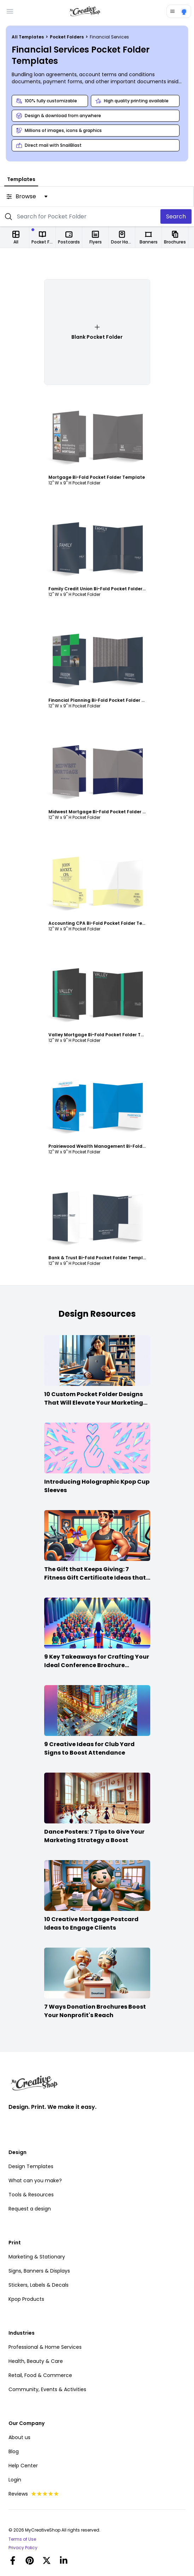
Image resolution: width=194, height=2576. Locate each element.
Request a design (29, 2208)
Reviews (33, 2493)
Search (176, 216)
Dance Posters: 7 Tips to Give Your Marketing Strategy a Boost (94, 1836)
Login (14, 2479)
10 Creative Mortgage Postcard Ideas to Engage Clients (91, 1923)
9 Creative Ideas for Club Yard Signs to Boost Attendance (89, 1748)
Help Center (23, 2465)
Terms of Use (22, 2539)
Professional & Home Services (45, 2347)
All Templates (28, 37)
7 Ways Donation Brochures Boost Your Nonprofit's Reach (95, 2011)
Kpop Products (26, 2299)
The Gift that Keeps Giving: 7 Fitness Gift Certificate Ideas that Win (95, 1577)
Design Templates (30, 2166)
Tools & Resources (31, 2194)
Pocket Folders (67, 37)
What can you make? (35, 2180)
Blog (13, 2451)
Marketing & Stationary (36, 2256)
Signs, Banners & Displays (39, 2270)
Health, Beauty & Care (35, 2361)
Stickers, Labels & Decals (38, 2284)
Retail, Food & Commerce (40, 2375)
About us (19, 2437)
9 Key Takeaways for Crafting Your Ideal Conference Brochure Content (96, 1665)
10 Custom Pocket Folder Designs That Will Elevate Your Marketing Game (93, 1402)
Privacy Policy (22, 2548)
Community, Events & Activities (47, 2389)
